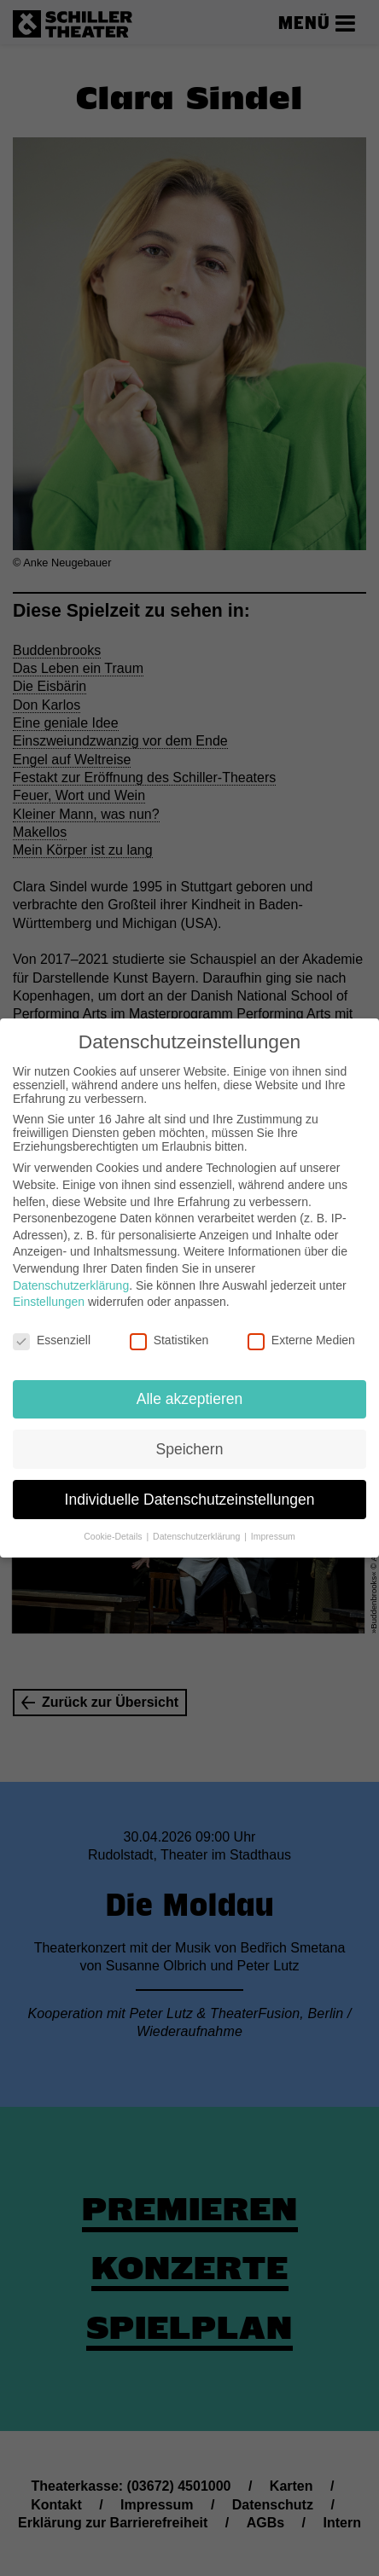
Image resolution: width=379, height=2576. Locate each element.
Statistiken (169, 1325)
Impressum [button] (273, 1521)
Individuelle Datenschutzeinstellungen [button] (190, 1483)
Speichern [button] (190, 1433)
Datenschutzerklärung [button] (197, 1521)
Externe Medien (301, 1325)
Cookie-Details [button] (114, 1521)
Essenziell (51, 1325)
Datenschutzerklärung (71, 1269)
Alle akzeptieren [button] (190, 1382)
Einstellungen (49, 1286)
